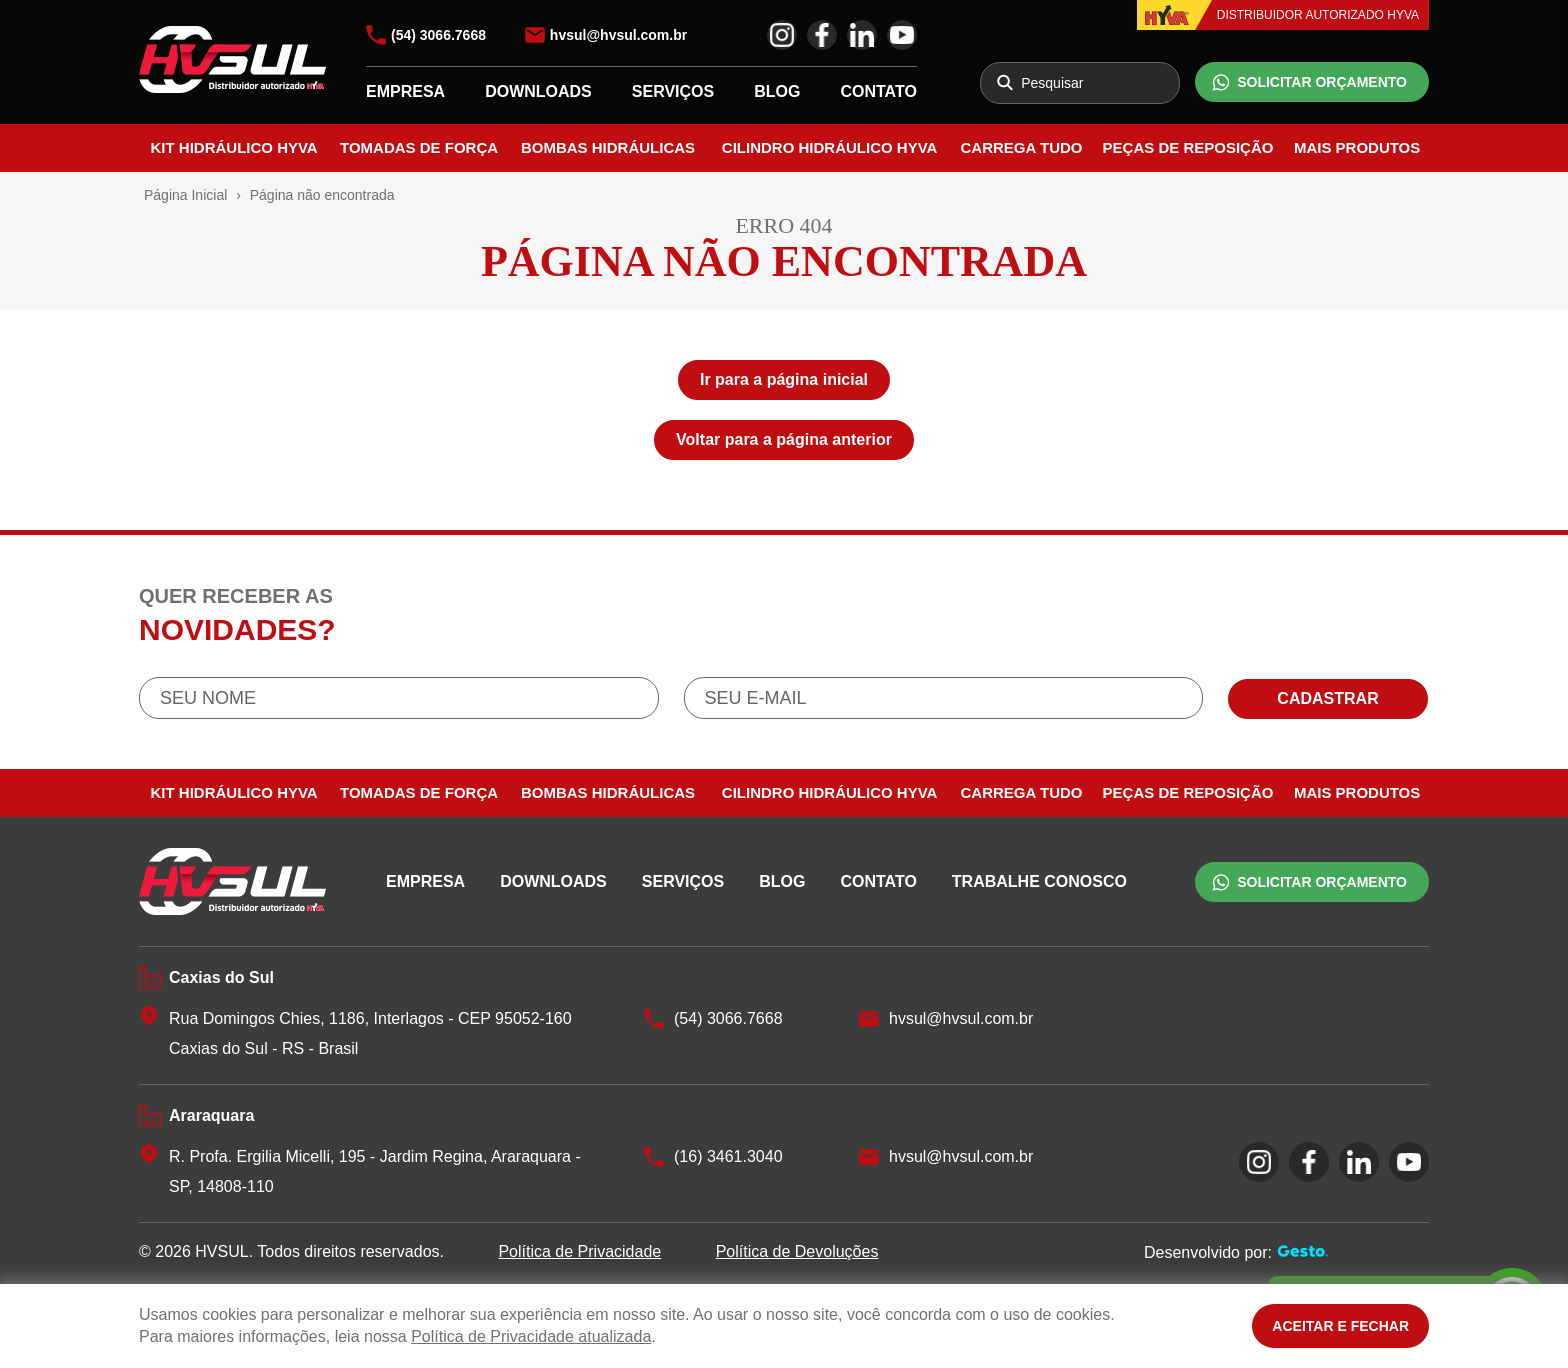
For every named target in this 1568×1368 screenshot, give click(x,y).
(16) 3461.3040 (728, 1156)
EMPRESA (405, 91)
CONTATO (878, 91)
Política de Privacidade (579, 1251)
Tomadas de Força (419, 147)
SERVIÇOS (673, 91)
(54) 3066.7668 (438, 35)
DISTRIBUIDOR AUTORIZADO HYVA (1318, 15)
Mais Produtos (1357, 147)
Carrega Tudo (1022, 147)
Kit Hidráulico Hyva (233, 147)
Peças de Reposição (1188, 147)
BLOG (777, 91)
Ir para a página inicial (784, 379)
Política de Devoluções (797, 1251)
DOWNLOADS (538, 91)
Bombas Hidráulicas (608, 147)
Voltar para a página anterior (784, 439)
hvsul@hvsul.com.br (618, 35)
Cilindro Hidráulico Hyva (830, 147)
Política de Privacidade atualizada (531, 1336)
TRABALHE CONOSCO (1039, 881)
